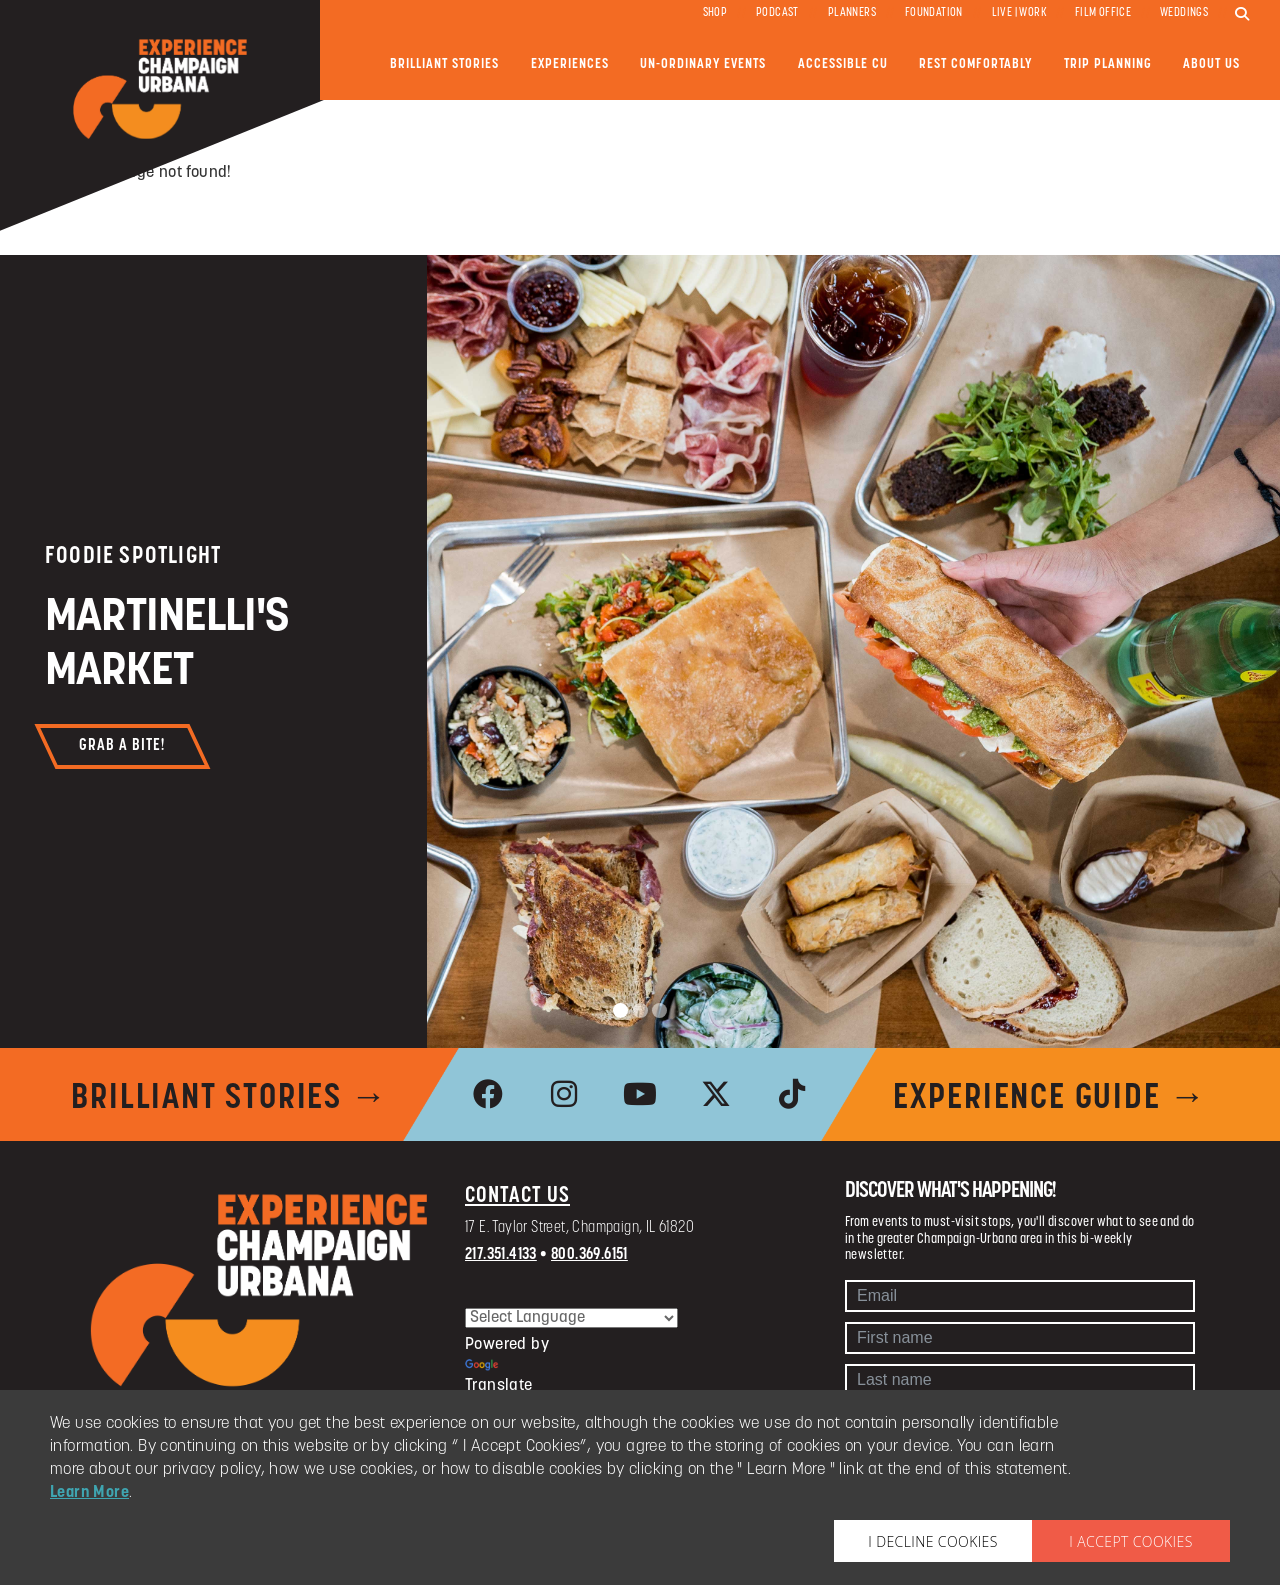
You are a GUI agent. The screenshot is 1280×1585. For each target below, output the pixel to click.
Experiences (570, 64)
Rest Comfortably (975, 64)
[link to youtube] (640, 1094)
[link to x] (716, 1094)
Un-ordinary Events (703, 64)
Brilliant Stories (444, 64)
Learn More (89, 1493)
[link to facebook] (488, 1094)
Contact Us (517, 1196)
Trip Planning (1108, 64)
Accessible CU (843, 64)
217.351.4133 (501, 1255)
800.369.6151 (589, 1255)
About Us (1211, 64)
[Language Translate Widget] (571, 1318)
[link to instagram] (564, 1094)
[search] (1242, 15)
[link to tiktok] (792, 1094)
